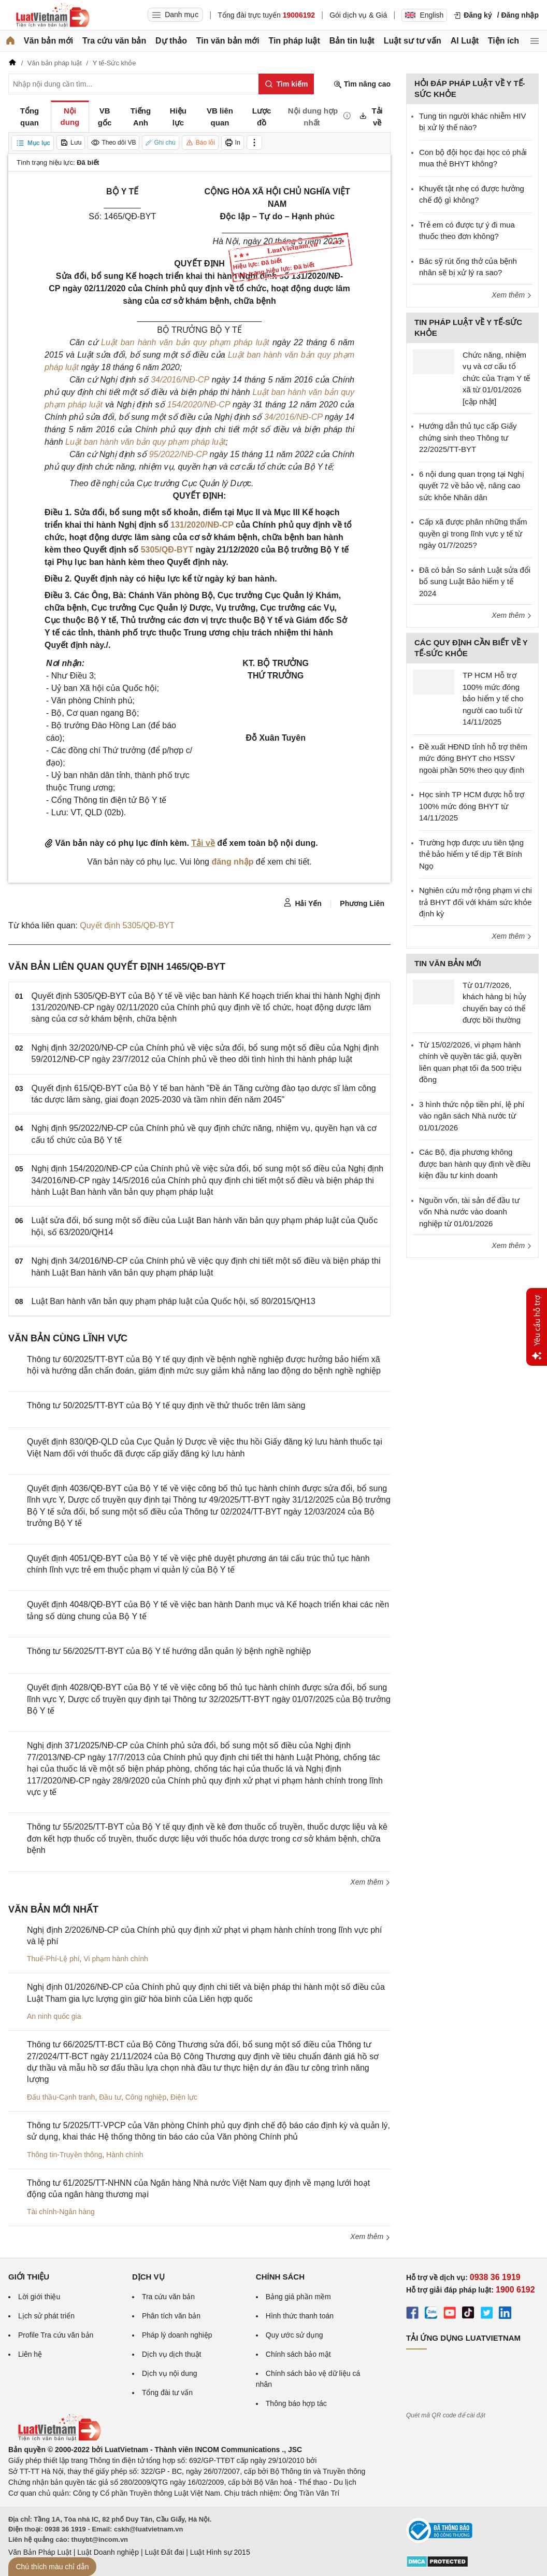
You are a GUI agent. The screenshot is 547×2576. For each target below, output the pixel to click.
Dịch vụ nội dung (169, 2373)
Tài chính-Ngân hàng (61, 2211)
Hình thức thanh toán (300, 2316)
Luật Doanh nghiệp (108, 2552)
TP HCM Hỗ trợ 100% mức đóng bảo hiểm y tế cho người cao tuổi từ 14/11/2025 (493, 698)
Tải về (203, 843)
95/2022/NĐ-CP (178, 454)
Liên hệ (30, 2354)
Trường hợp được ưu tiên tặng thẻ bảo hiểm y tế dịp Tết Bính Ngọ (471, 854)
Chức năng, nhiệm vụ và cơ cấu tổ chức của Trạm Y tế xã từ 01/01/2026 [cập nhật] (496, 378)
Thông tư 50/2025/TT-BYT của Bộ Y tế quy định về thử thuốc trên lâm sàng (166, 1405)
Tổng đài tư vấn (167, 2392)
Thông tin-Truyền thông (64, 2154)
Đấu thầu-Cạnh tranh (61, 2097)
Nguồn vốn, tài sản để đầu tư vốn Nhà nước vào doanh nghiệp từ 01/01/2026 (469, 1212)
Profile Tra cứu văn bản (55, 2335)
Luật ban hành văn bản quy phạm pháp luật (185, 342)
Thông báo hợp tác (296, 2403)
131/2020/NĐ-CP (202, 524)
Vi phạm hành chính (115, 1959)
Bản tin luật (352, 40)
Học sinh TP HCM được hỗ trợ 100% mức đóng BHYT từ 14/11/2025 (471, 806)
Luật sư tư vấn (412, 40)
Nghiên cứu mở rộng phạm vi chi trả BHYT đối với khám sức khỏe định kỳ (475, 902)
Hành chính (124, 2154)
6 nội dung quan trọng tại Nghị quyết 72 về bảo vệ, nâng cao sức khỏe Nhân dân (471, 486)
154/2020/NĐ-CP (198, 404)
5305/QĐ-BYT (167, 549)
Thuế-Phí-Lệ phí (53, 1959)
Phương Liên (362, 903)
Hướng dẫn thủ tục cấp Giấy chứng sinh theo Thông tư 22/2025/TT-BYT (468, 437)
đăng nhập (232, 861)
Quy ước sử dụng (294, 2335)
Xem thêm (370, 1882)
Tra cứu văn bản (114, 40)
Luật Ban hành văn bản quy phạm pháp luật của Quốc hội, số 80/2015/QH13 (173, 1301)
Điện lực (183, 2097)
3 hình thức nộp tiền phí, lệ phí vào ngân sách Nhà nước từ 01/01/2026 (471, 1116)
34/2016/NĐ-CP (180, 379)
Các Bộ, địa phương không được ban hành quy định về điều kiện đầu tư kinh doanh (474, 1164)
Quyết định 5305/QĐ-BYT (127, 925)
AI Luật (465, 40)
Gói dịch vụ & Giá (358, 15)
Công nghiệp (146, 2097)
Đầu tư (110, 2097)
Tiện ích (503, 40)
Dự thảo (171, 40)
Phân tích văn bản (171, 2316)
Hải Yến (302, 903)
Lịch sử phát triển (46, 2316)
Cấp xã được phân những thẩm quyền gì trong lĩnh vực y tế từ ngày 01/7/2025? (473, 533)
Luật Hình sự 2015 (220, 2552)
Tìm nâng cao (362, 84)
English (424, 15)
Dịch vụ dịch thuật (171, 2354)
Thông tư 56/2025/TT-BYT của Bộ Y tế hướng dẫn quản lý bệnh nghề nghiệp (169, 1651)
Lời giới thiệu (39, 2296)
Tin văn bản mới (228, 40)
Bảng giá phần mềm (298, 2296)
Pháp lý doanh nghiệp (177, 2335)
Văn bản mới (48, 40)
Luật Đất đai (164, 2552)
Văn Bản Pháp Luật (39, 2552)
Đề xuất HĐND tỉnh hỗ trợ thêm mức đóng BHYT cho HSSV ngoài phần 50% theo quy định (473, 758)
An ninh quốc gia (54, 2016)
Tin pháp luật (294, 40)
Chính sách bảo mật (298, 2354)
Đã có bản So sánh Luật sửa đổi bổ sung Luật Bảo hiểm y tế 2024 (474, 581)
